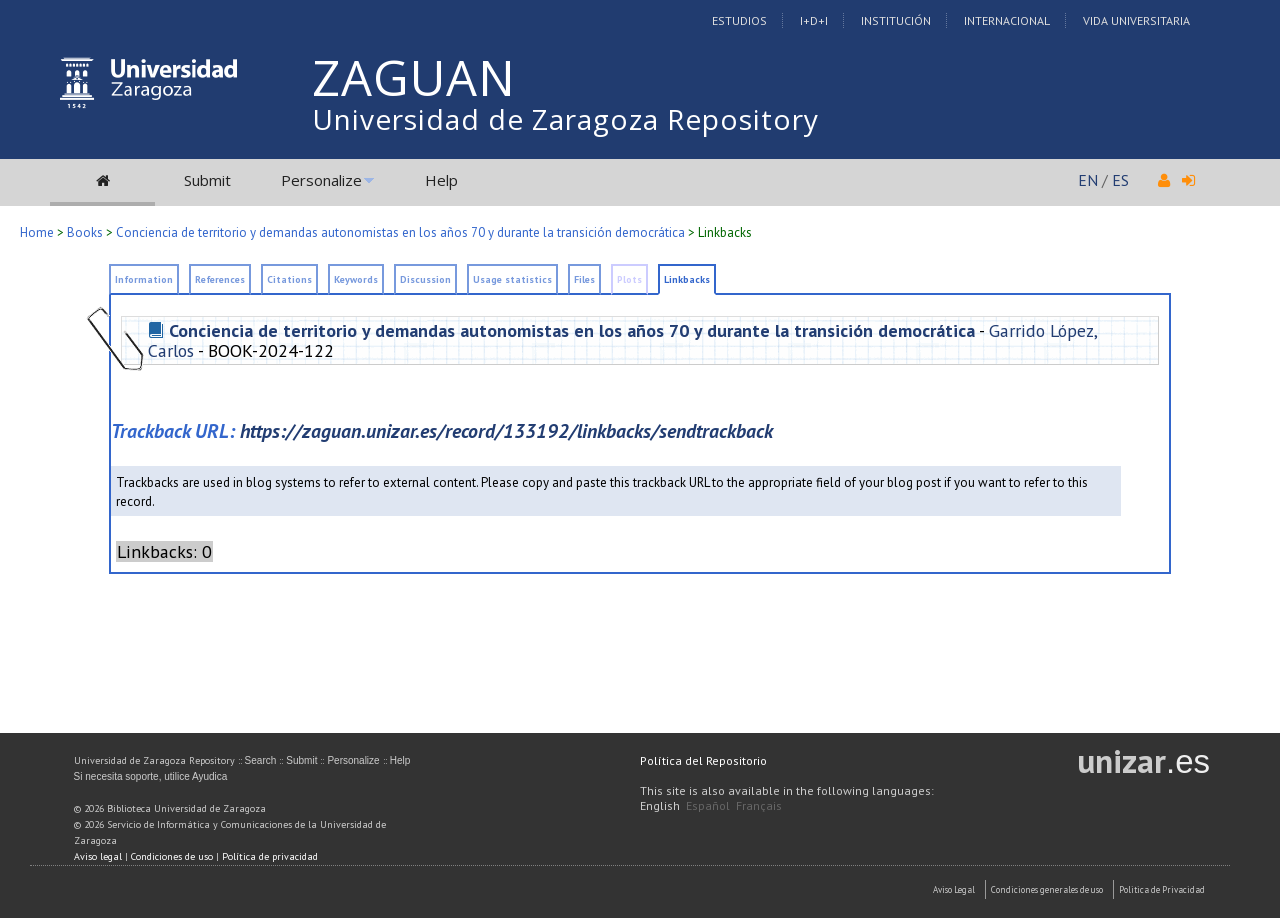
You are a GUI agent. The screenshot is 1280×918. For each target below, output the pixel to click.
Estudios (739, 20)
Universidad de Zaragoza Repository (565, 119)
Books (85, 232)
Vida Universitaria (1136, 20)
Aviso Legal (954, 889)
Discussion (425, 279)
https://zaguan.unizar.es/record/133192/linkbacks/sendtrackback (506, 430)
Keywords (356, 279)
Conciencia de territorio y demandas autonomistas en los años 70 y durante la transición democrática (400, 232)
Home (37, 232)
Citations (289, 279)
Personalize (321, 180)
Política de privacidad (270, 856)
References (220, 279)
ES (1120, 180)
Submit (207, 180)
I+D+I (814, 20)
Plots (629, 279)
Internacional (1007, 20)
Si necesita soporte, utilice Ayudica (151, 776)
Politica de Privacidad (1162, 889)
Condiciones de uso (172, 856)
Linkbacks (725, 232)
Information (144, 279)
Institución (896, 20)
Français (759, 805)
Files (584, 279)
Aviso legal (98, 856)
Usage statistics (512, 279)
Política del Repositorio (703, 760)
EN (1088, 180)
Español (708, 805)
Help (441, 180)
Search (261, 760)
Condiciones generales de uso (1047, 889)
